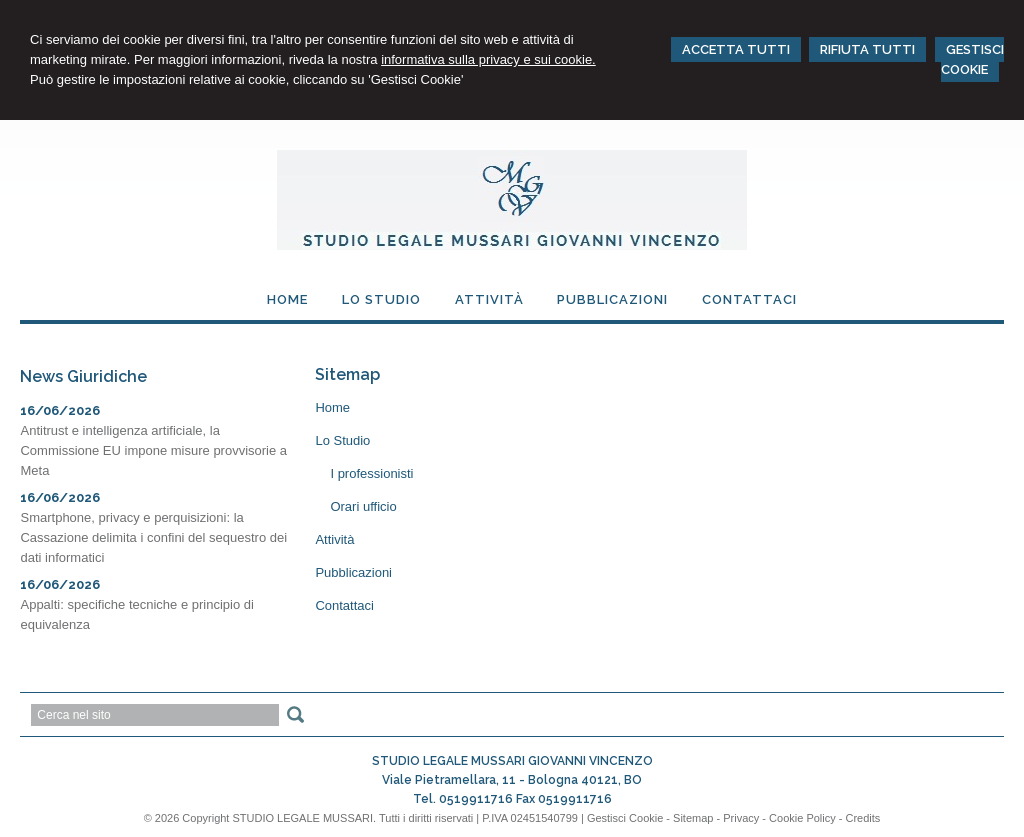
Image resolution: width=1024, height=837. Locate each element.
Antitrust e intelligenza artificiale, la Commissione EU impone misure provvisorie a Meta (153, 450)
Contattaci (344, 605)
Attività (334, 539)
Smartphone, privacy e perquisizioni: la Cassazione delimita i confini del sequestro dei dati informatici (153, 537)
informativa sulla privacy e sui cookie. (488, 59)
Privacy (741, 818)
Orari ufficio (363, 506)
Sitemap (693, 818)
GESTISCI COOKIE (972, 59)
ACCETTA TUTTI (736, 49)
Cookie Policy (802, 818)
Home (332, 407)
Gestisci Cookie (625, 818)
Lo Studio (342, 440)
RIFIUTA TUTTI (867, 49)
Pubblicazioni (353, 572)
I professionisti (371, 473)
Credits (863, 818)
